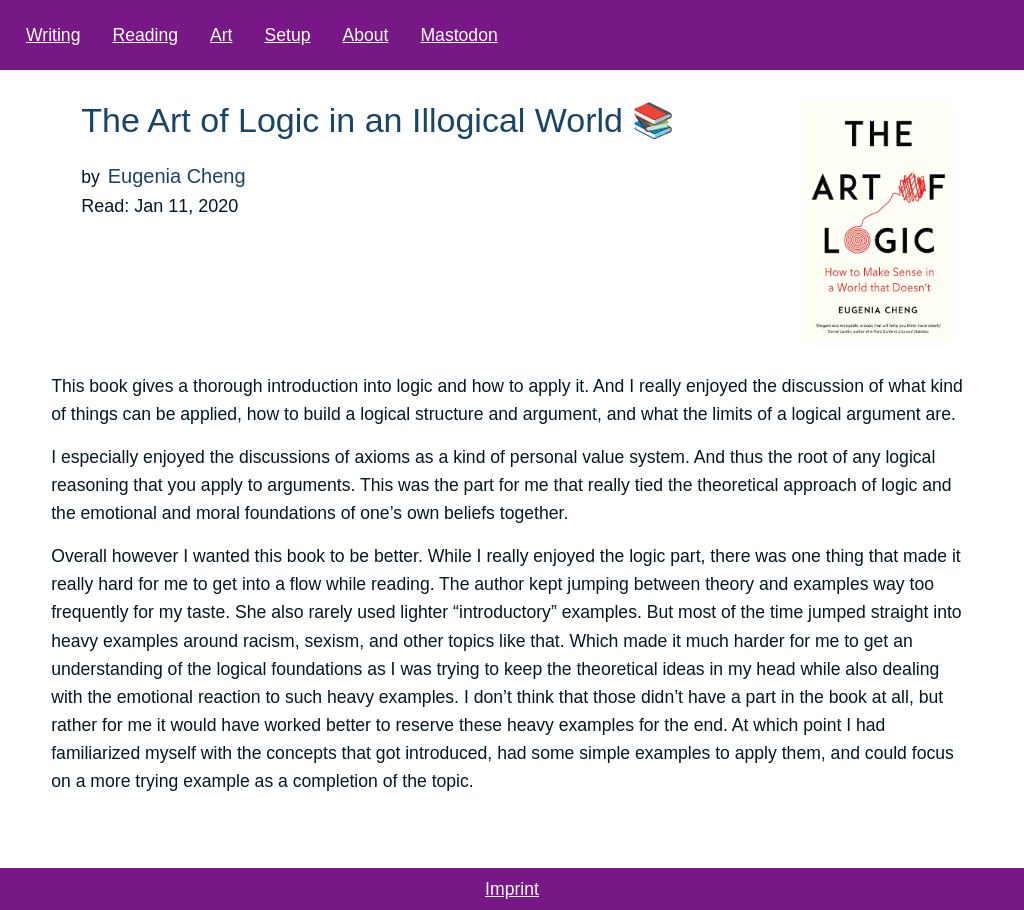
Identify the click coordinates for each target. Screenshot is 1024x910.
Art (221, 35)
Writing (53, 35)
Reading (145, 35)
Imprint (512, 889)
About (365, 35)
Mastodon (458, 35)
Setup (287, 35)
